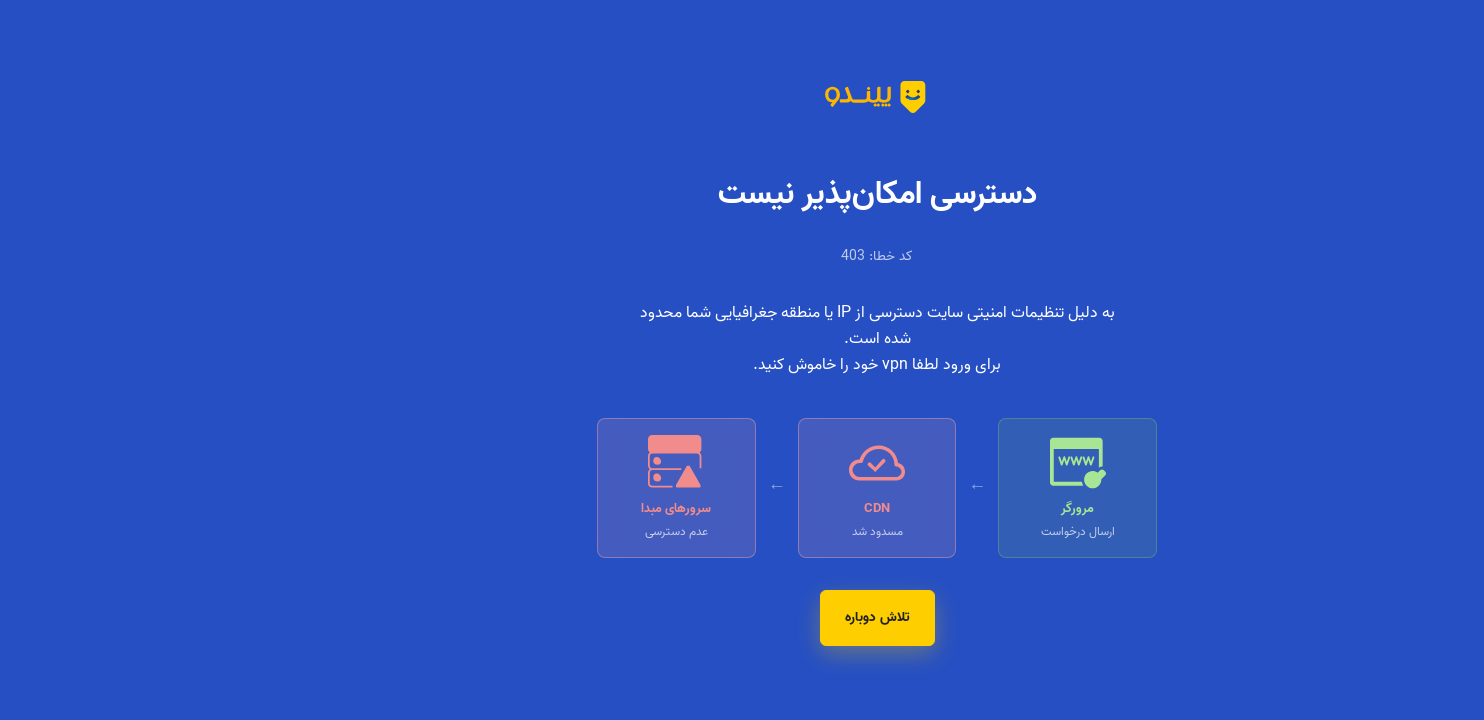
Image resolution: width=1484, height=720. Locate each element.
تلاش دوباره (742, 617)
